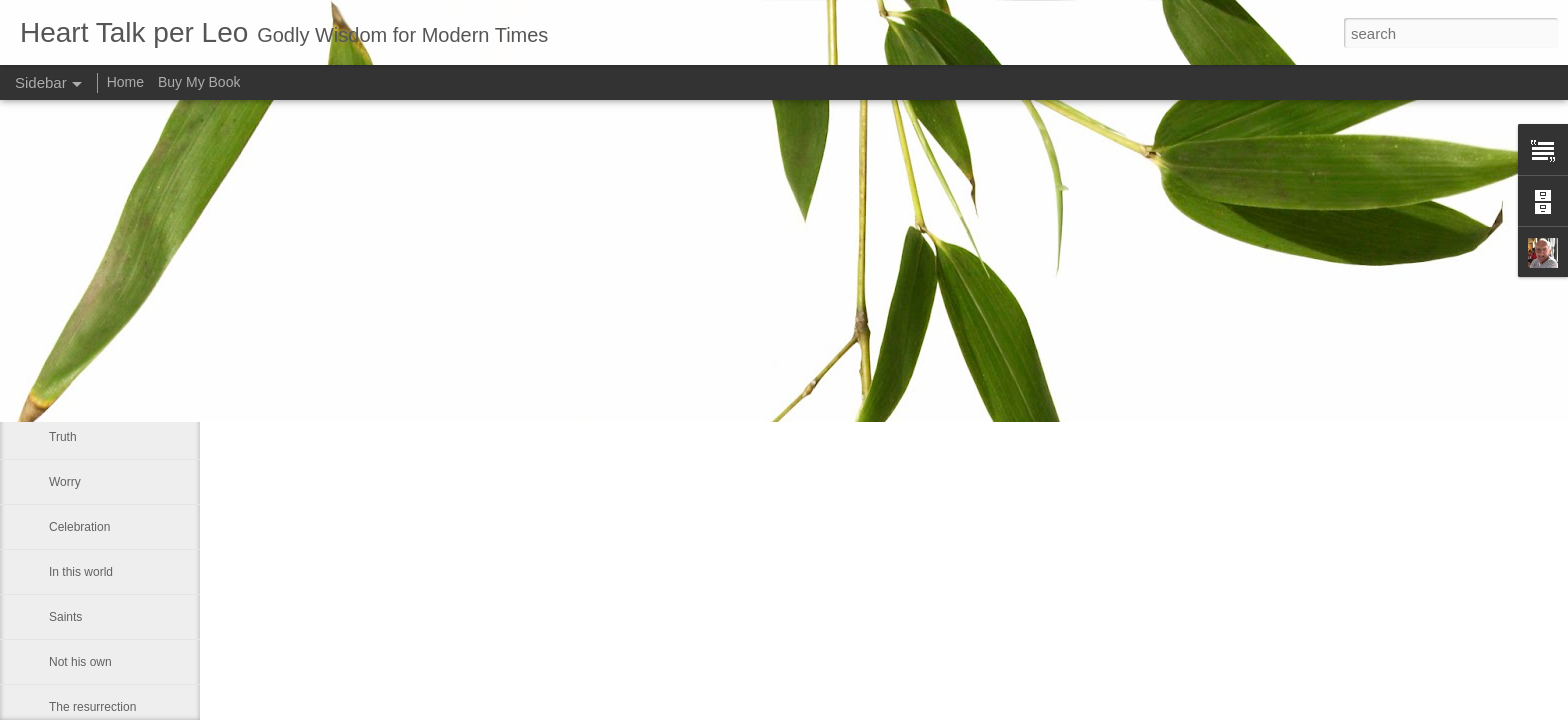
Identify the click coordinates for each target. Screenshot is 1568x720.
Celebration (79, 527)
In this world (81, 572)
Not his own (80, 662)
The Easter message (104, 302)
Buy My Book (199, 82)
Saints (65, 617)
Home (125, 82)
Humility (70, 392)
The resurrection (92, 707)
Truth (63, 437)
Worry (65, 482)
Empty (66, 347)
